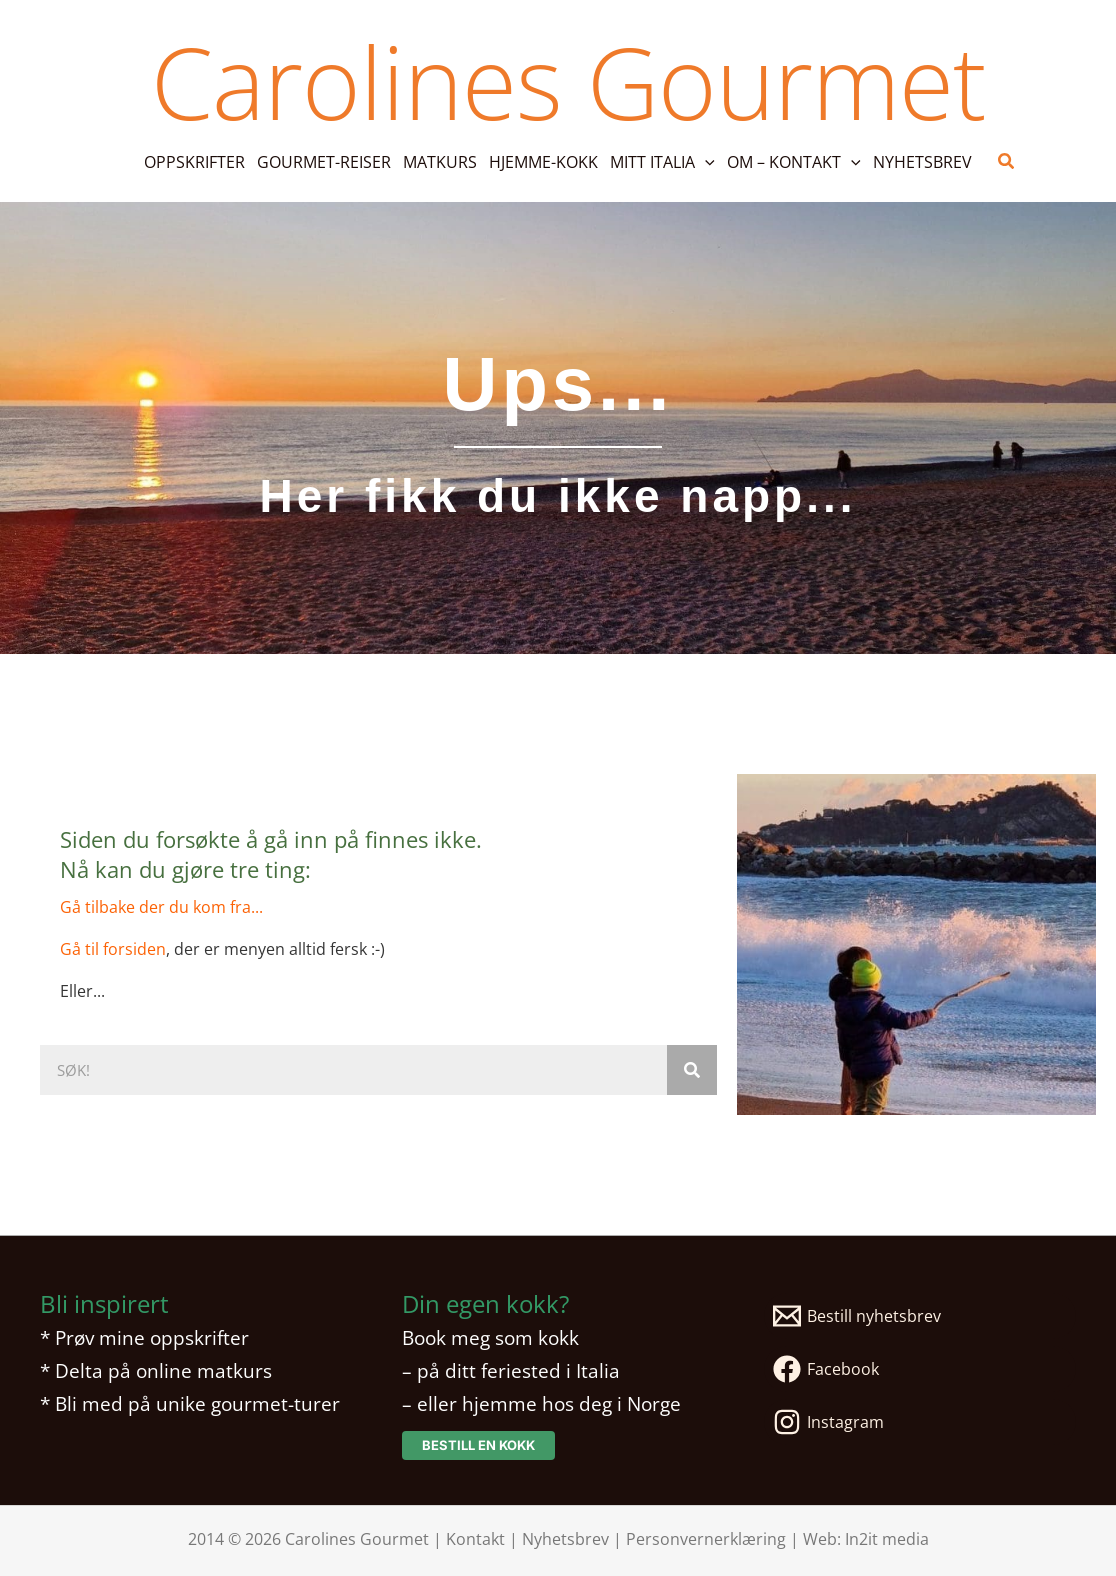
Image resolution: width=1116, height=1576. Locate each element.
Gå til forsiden (113, 949)
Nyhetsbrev (565, 1539)
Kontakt (475, 1539)
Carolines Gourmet (568, 81)
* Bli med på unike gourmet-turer (190, 1403)
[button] (662, 162)
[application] (705, 162)
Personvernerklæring (706, 1539)
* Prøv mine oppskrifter (144, 1337)
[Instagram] (920, 1422)
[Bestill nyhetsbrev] (920, 1316)
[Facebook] (920, 1369)
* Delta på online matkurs (156, 1370)
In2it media (887, 1539)
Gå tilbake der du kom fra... (161, 907)
